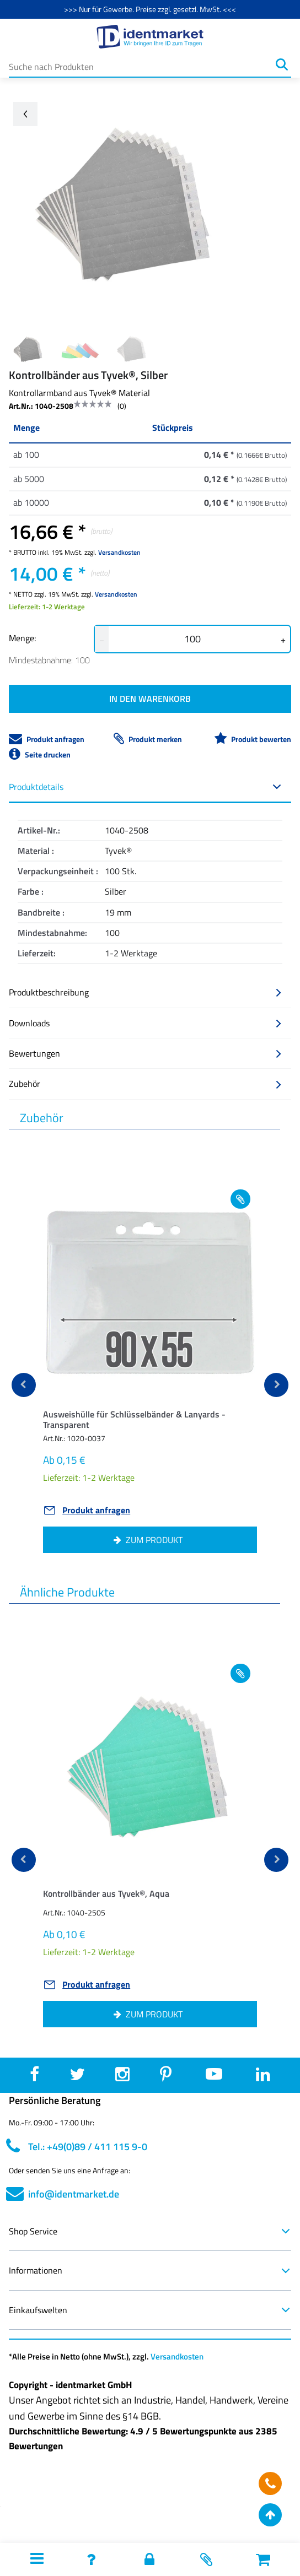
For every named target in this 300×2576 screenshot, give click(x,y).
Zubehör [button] (145, 1083)
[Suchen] (281, 64)
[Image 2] (132, 349)
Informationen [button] (150, 2270)
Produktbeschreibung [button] (145, 992)
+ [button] (283, 639)
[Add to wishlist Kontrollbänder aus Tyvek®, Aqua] (240, 1673)
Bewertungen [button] (145, 1053)
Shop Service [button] (150, 2231)
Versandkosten (119, 552)
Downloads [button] (145, 1023)
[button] (150, 1422)
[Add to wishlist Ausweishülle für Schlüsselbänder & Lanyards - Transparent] (240, 1199)
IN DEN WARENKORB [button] (150, 698)
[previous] (24, 1385)
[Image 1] (80, 349)
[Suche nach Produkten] (140, 64)
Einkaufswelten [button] (150, 2310)
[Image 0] (28, 349)
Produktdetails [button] (145, 786)
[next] (276, 1385)
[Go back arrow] (25, 114)
